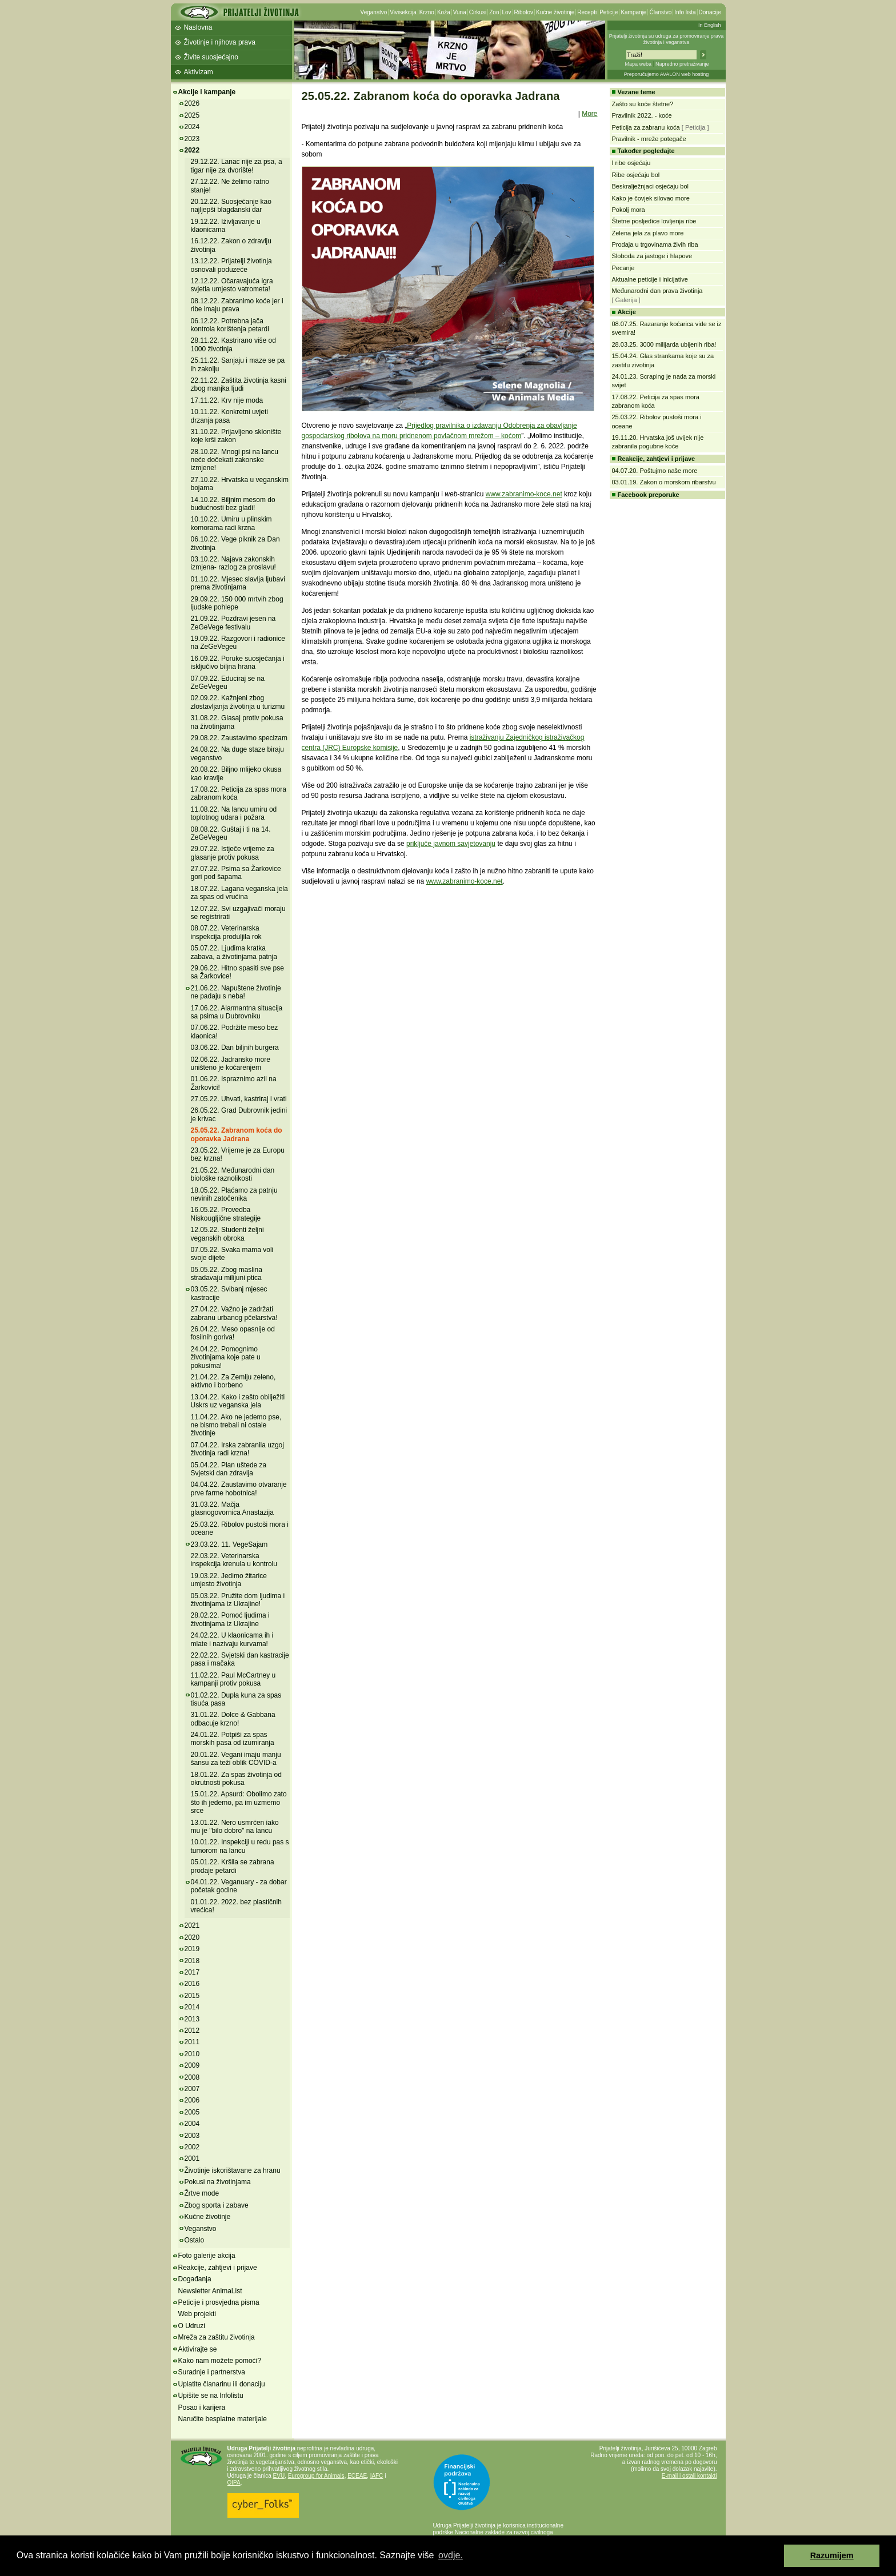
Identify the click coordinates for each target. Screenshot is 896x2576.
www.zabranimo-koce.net (524, 494)
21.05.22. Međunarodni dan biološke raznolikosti (233, 1174)
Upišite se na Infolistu (210, 2396)
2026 (192, 103)
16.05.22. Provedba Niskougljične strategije (226, 1214)
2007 (192, 2089)
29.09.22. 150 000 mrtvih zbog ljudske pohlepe (237, 603)
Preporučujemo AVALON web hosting (666, 74)
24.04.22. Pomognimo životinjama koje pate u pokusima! (226, 1357)
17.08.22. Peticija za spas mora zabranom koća (238, 793)
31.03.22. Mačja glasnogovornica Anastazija (232, 1508)
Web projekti (197, 2314)
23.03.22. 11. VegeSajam (229, 1544)
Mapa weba (638, 64)
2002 (192, 2147)
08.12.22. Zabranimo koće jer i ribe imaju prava (237, 305)
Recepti (587, 12)
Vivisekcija (403, 12)
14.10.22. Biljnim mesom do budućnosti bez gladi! (233, 504)
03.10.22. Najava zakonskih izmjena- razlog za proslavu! (233, 563)
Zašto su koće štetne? (643, 104)
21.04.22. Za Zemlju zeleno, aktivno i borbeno (233, 1381)
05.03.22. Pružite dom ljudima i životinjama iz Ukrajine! (238, 1600)
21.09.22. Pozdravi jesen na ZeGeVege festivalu (233, 623)
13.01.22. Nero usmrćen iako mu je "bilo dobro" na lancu (235, 1827)
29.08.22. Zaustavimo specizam (239, 738)
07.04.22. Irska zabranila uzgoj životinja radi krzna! (237, 1449)
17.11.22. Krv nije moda (227, 400)
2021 (192, 1925)
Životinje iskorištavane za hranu (233, 2170)
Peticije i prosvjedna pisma (218, 2302)
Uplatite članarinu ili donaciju (221, 2384)
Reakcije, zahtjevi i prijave (217, 2268)
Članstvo (660, 12)
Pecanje (623, 267)
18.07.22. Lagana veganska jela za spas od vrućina (239, 893)
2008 (192, 2077)
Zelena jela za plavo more (648, 233)
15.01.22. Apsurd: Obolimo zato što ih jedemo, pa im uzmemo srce (239, 1802)
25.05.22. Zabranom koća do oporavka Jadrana (236, 1134)
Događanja (194, 2279)
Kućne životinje (555, 12)
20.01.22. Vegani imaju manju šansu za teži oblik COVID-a (236, 1759)
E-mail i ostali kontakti (689, 2476)
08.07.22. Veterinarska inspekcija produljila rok (226, 932)
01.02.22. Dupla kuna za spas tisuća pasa (236, 1699)
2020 (192, 1937)
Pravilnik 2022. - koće (642, 115)
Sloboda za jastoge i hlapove (652, 255)
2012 (192, 2031)
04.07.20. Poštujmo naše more (655, 470)
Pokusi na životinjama (218, 2182)
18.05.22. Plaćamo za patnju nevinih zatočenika (234, 1194)
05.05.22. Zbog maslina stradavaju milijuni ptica (226, 1274)
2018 (192, 1961)
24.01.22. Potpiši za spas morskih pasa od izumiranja (232, 1739)
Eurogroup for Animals (316, 2476)
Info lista (684, 12)
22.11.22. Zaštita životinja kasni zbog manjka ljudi (238, 384)
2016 (192, 1984)
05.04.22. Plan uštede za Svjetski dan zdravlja (229, 1469)
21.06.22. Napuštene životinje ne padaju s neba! (236, 992)
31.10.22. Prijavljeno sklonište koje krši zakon (236, 436)
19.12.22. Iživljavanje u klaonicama (226, 226)
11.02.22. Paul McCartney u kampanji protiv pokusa (233, 1679)
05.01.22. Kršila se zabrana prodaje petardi (232, 1866)
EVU (279, 2476)
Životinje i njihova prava (219, 42)
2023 (192, 139)
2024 (192, 127)
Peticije (608, 12)
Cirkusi (478, 12)
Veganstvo (374, 12)
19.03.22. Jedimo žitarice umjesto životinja (229, 1580)
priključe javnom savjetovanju (450, 844)
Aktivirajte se (197, 2349)
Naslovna (198, 27)
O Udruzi (191, 2326)
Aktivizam (198, 72)
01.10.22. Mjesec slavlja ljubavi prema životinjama (238, 583)
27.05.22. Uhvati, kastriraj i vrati (239, 1099)
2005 (192, 2112)
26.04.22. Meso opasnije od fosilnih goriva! (233, 1333)
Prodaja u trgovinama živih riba (655, 244)
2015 (192, 1996)
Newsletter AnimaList (210, 2291)
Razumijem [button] (832, 2555)
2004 (192, 2124)
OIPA (234, 2482)
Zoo (494, 12)
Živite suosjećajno (211, 57)
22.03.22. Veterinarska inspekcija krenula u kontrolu (234, 1560)
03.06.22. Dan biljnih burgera (235, 1048)
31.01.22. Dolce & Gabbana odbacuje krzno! (233, 1719)
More (589, 114)
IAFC (376, 2476)
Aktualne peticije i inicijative (650, 279)
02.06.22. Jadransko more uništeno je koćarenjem (230, 1064)
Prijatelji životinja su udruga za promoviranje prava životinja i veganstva (666, 39)
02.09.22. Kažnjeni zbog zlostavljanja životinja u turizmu (238, 702)
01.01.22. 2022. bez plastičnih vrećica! (236, 1906)
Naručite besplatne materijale (222, 2419)
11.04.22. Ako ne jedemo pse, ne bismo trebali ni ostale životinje (236, 1425)
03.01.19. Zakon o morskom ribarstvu (664, 482)
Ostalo (195, 2240)
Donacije (710, 12)
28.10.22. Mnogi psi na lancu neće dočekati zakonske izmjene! (234, 460)
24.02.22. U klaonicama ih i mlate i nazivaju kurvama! (232, 1639)
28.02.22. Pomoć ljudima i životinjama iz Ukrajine (230, 1619)
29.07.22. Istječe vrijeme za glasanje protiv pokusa (232, 853)
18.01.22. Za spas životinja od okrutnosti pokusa (236, 1779)
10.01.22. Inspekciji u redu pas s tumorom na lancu (240, 1846)
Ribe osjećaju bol (636, 174)
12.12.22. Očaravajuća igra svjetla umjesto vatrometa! (232, 285)
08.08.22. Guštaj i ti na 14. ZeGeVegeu (231, 833)
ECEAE (357, 2476)
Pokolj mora (628, 209)
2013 (192, 2019)
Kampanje (633, 12)
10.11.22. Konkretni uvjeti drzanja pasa (229, 416)
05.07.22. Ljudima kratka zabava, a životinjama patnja (234, 952)
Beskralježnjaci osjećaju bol (650, 186)
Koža (443, 12)
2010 (192, 2054)
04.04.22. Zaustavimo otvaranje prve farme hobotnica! (239, 1488)
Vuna (459, 12)
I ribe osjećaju (631, 162)
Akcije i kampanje (207, 92)
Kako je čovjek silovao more (651, 198)
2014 (192, 2007)
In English (709, 25)
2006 (192, 2100)
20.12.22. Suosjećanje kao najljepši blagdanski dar (231, 206)
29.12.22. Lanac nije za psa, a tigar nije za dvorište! (236, 166)
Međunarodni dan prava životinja (657, 290)
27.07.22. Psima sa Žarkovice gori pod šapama (236, 873)
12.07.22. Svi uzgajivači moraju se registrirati (238, 913)
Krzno (426, 12)
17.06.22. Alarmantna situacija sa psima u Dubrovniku (237, 1012)
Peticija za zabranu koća (646, 127)
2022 (192, 150)
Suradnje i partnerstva (211, 2372)
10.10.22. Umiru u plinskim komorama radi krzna (231, 523)
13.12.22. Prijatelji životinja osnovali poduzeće (231, 265)
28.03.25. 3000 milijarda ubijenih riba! (664, 344)
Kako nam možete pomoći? (219, 2361)
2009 (192, 2065)
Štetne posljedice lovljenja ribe (654, 221)
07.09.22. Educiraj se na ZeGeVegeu (228, 683)
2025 (192, 115)
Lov (506, 12)
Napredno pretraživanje (682, 64)
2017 (192, 1972)
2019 (192, 1949)
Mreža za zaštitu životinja (216, 2337)
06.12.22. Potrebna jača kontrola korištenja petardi (230, 325)
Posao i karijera (202, 2408)
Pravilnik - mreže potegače (649, 138)
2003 (192, 2136)
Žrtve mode (202, 2193)
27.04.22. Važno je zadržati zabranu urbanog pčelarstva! (234, 1313)
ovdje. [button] (450, 2555)
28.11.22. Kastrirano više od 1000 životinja (233, 344)
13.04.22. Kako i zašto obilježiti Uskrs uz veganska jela (238, 1401)
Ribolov (523, 12)
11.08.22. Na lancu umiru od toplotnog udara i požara (234, 813)
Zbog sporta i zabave (217, 2205)
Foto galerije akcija (206, 2256)
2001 (192, 2158)
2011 (192, 2042)
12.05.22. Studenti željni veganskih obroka (227, 1234)
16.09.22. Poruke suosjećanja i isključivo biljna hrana (238, 663)
